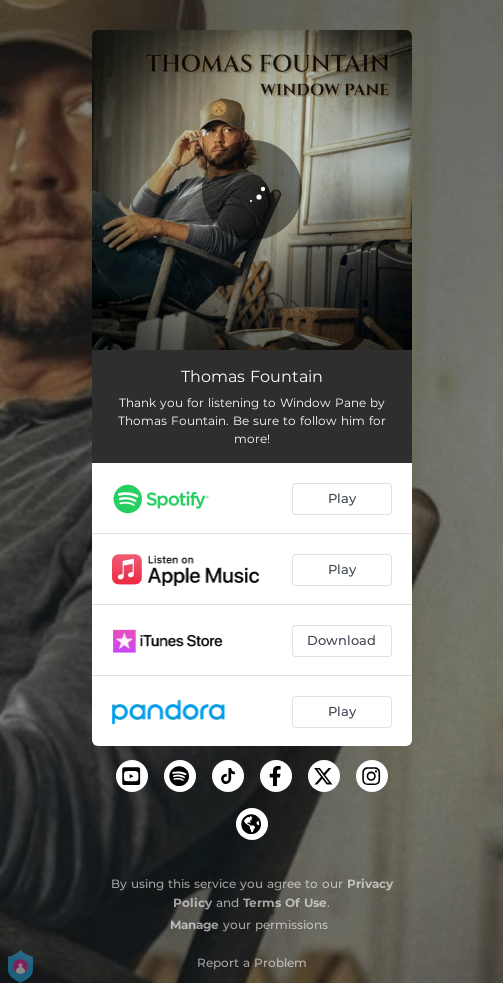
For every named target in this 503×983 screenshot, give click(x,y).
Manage (194, 924)
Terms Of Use (285, 902)
